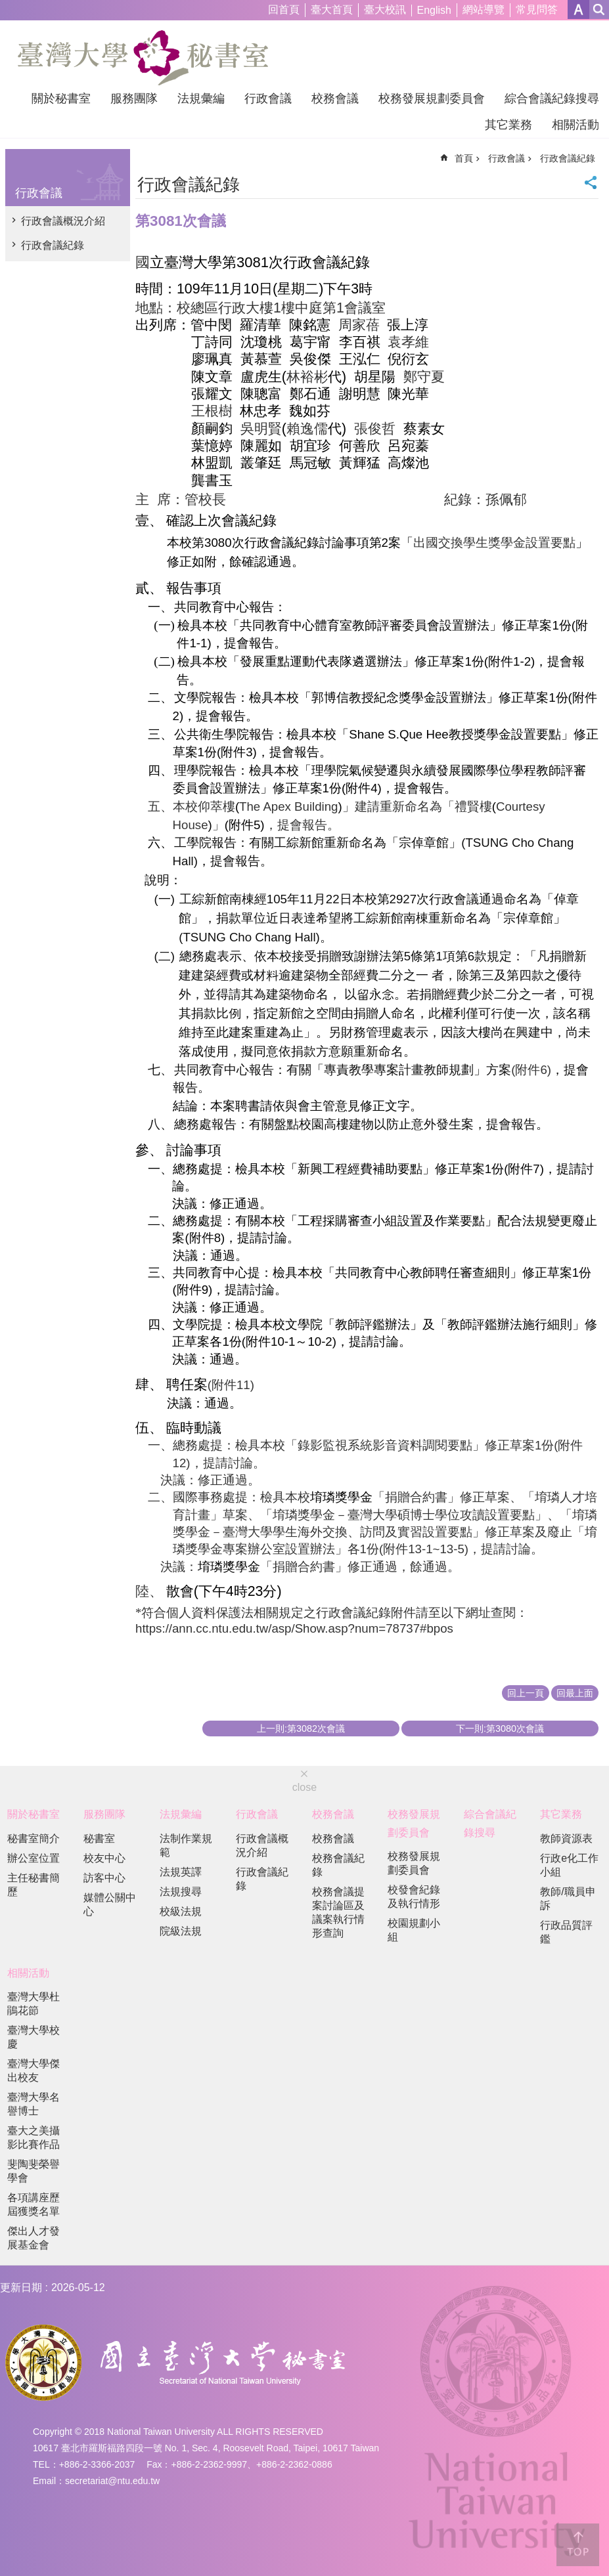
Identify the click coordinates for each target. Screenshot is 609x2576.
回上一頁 (525, 1693)
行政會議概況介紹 (63, 220)
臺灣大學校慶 (33, 2037)
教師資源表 (566, 1838)
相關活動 (575, 124)
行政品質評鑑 (566, 1932)
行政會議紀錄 (52, 245)
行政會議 (268, 98)
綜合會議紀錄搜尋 (552, 98)
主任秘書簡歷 (33, 1884)
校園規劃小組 (414, 1930)
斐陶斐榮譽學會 (33, 2170)
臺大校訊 (385, 9)
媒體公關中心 (109, 1904)
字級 (578, 9)
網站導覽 (483, 9)
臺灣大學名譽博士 (33, 2104)
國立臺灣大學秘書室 (143, 57)
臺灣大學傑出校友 (33, 2070)
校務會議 (335, 98)
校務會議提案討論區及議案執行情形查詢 (338, 1912)
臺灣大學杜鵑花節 (33, 2003)
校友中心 (104, 1858)
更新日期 (21, 2287)
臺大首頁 (332, 9)
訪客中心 (104, 1877)
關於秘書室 (61, 98)
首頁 (464, 158)
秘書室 (99, 1838)
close (304, 1787)
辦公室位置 (33, 1858)
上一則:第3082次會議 (301, 1728)
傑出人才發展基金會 (33, 2237)
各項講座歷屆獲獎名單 (33, 2204)
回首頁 (284, 9)
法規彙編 (201, 98)
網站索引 (599, 9)
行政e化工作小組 (569, 1865)
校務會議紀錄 (338, 1865)
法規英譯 (181, 1872)
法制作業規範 (186, 1845)
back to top (577, 2544)
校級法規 (181, 1911)
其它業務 (508, 124)
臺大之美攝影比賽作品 (33, 2137)
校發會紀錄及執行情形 (414, 1896)
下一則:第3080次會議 (500, 1728)
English (434, 10)
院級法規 (181, 1931)
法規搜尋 (181, 1891)
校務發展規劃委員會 (431, 98)
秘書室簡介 (33, 1838)
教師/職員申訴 (567, 1898)
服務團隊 (134, 98)
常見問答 (537, 9)
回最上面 (574, 1693)
